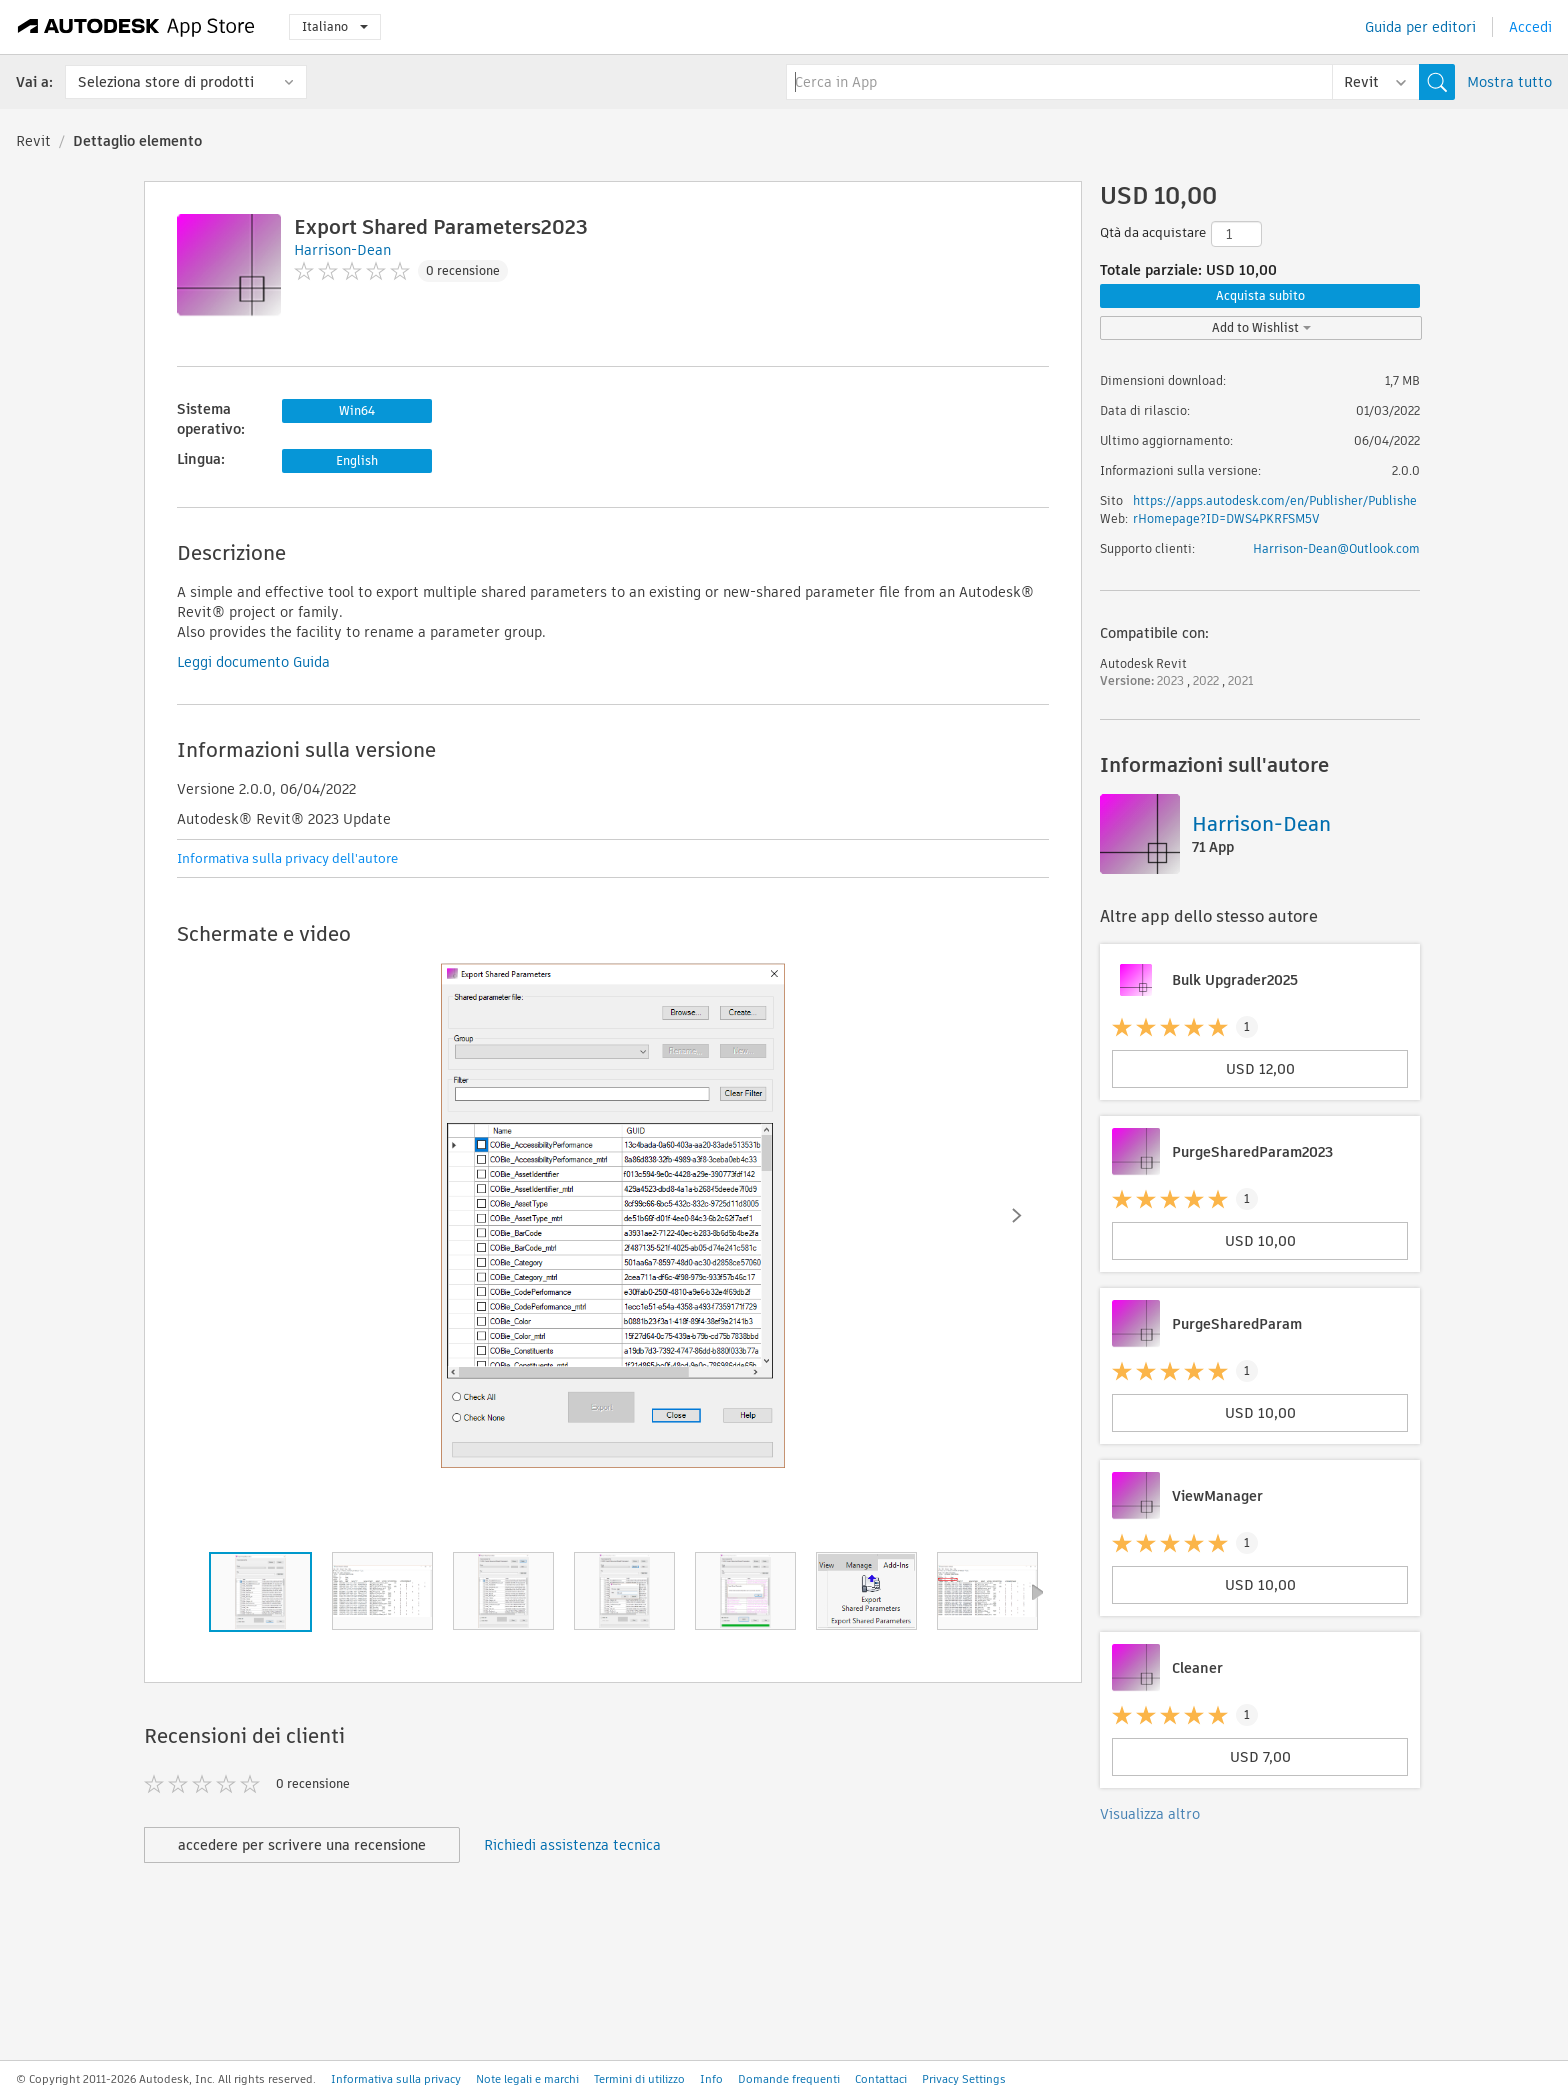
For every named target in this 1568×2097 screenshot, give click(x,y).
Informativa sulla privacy (396, 2079)
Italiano (335, 26)
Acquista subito (1260, 295)
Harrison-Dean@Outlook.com (1336, 548)
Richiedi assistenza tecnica (572, 1845)
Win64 (357, 410)
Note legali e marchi (527, 2079)
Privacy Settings (964, 2079)
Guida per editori (1420, 27)
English (357, 460)
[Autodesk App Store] (136, 27)
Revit (33, 141)
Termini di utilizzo (639, 2079)
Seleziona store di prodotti (166, 82)
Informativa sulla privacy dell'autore (287, 858)
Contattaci (881, 2079)
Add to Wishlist (1261, 327)
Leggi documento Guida (253, 662)
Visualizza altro (1150, 1814)
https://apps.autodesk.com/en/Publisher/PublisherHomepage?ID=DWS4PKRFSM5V (1275, 509)
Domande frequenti (789, 2079)
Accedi (1530, 27)
